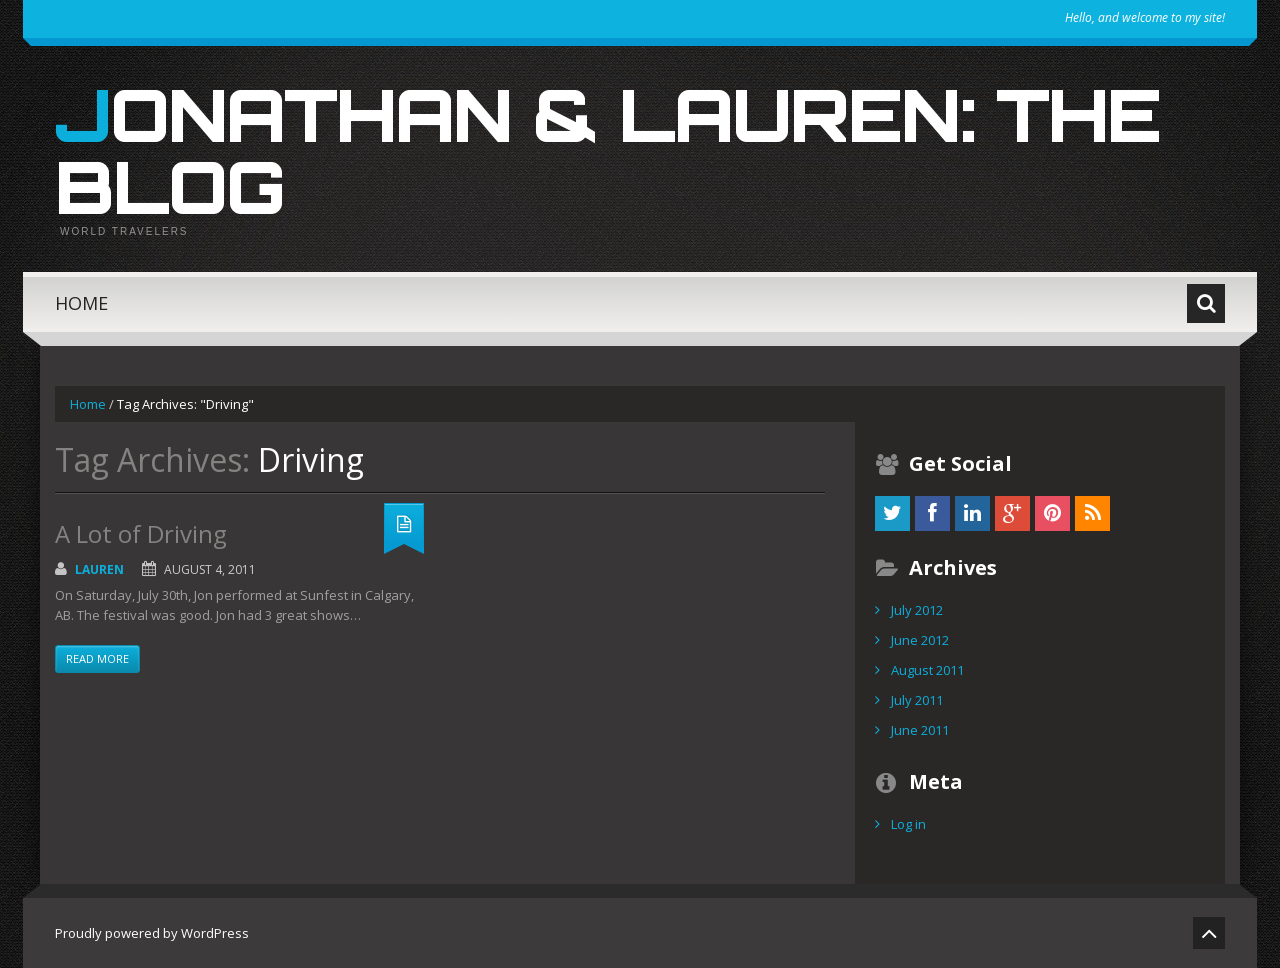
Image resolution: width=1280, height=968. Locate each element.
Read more (97, 658)
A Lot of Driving (141, 533)
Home (81, 303)
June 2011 (920, 730)
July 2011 (917, 700)
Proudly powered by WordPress (152, 933)
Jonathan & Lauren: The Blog (607, 150)
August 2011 (927, 670)
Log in (908, 824)
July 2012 (917, 610)
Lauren (99, 569)
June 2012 (920, 640)
